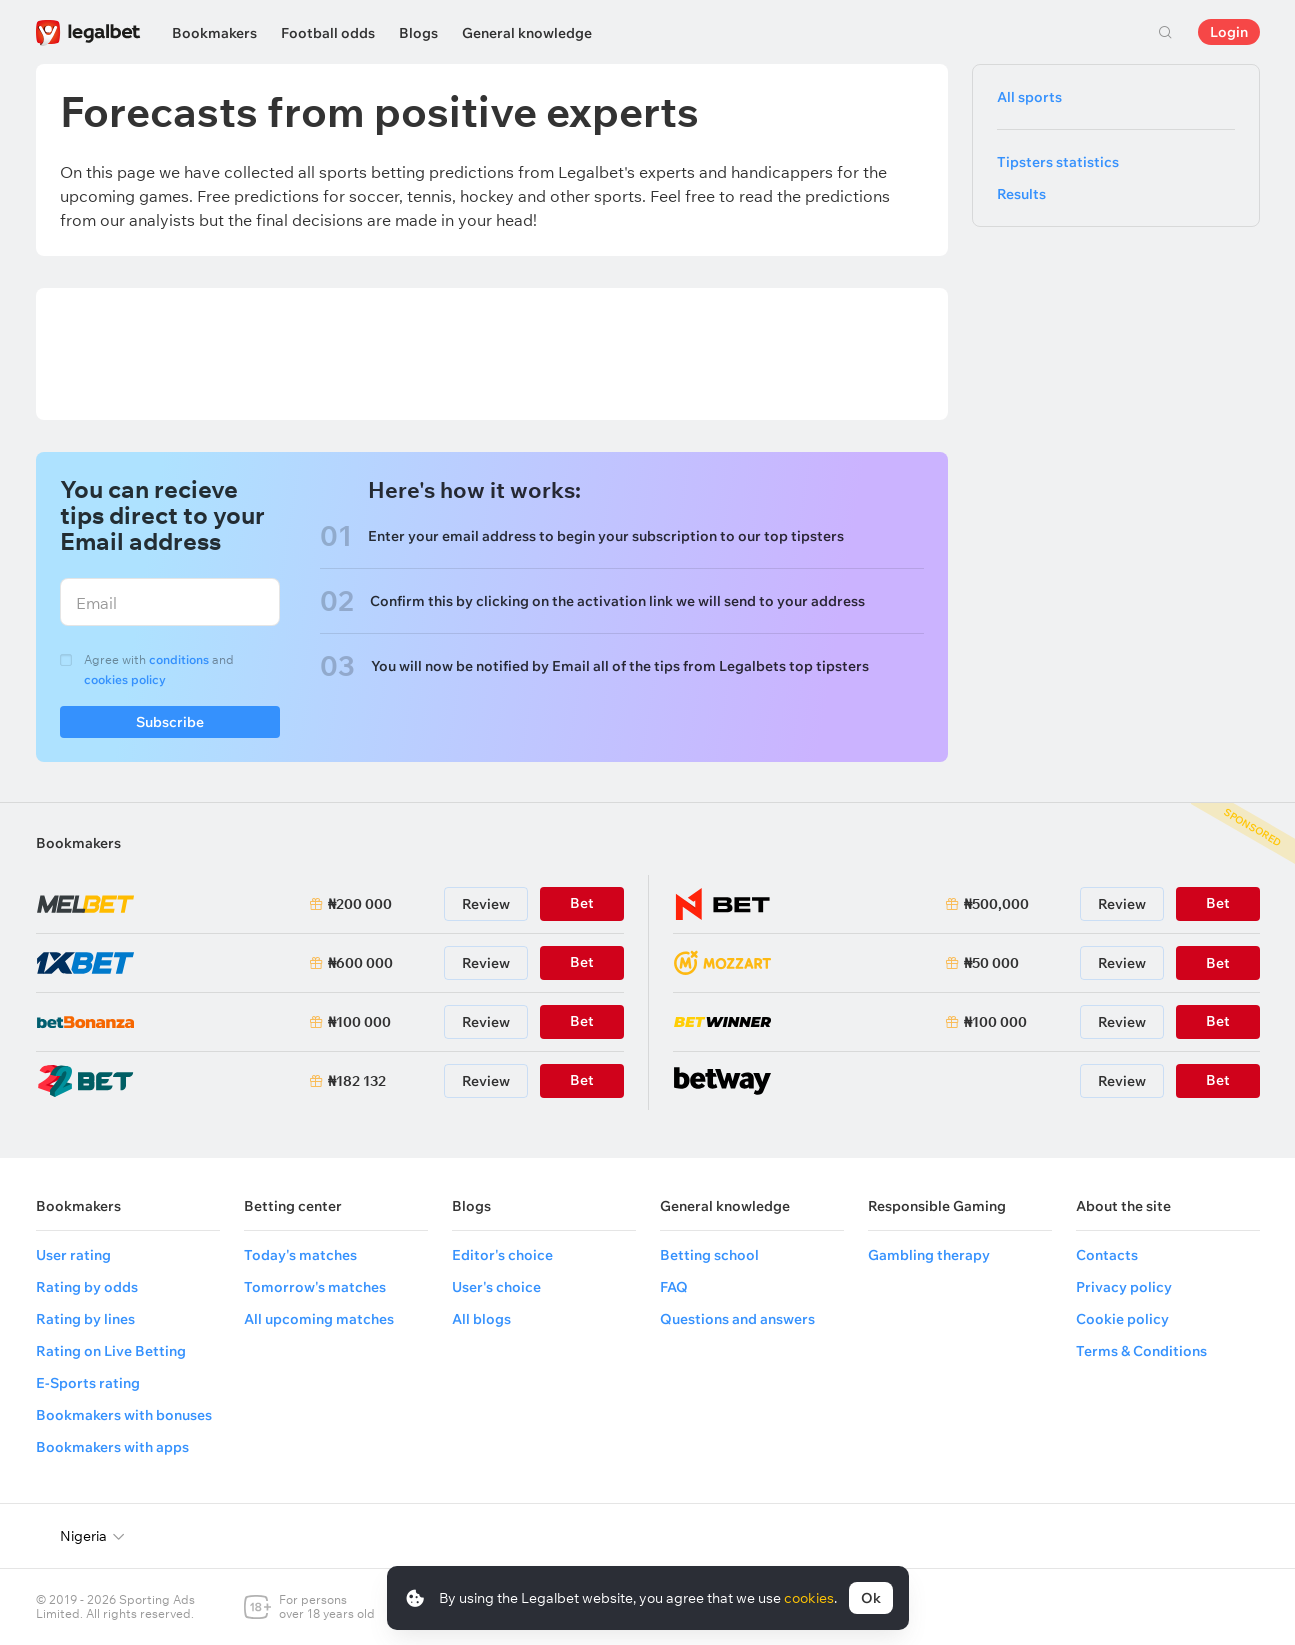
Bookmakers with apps (112, 1447)
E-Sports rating (88, 1383)
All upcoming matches (319, 1319)
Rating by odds (87, 1287)
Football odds (328, 33)
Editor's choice (502, 1255)
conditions (179, 659)
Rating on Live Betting (111, 1351)
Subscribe (170, 725)
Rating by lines (85, 1319)
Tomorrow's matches (315, 1287)
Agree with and (159, 669)
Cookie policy (1122, 1319)
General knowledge (527, 33)
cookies (809, 1598)
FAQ (674, 1287)
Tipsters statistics (1058, 162)
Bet (1218, 963)
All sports (1029, 97)
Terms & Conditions (1141, 1351)
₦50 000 (991, 963)
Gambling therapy (929, 1255)
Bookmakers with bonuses (124, 1415)
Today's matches (300, 1255)
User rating (73, 1255)
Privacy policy (1124, 1287)
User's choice (496, 1287)
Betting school (709, 1255)
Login (1229, 32)
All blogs (481, 1319)
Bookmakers (214, 33)
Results (1021, 194)
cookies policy (125, 679)
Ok (871, 1598)
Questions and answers (737, 1319)
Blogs (418, 33)
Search (1166, 32)
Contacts (1107, 1255)
